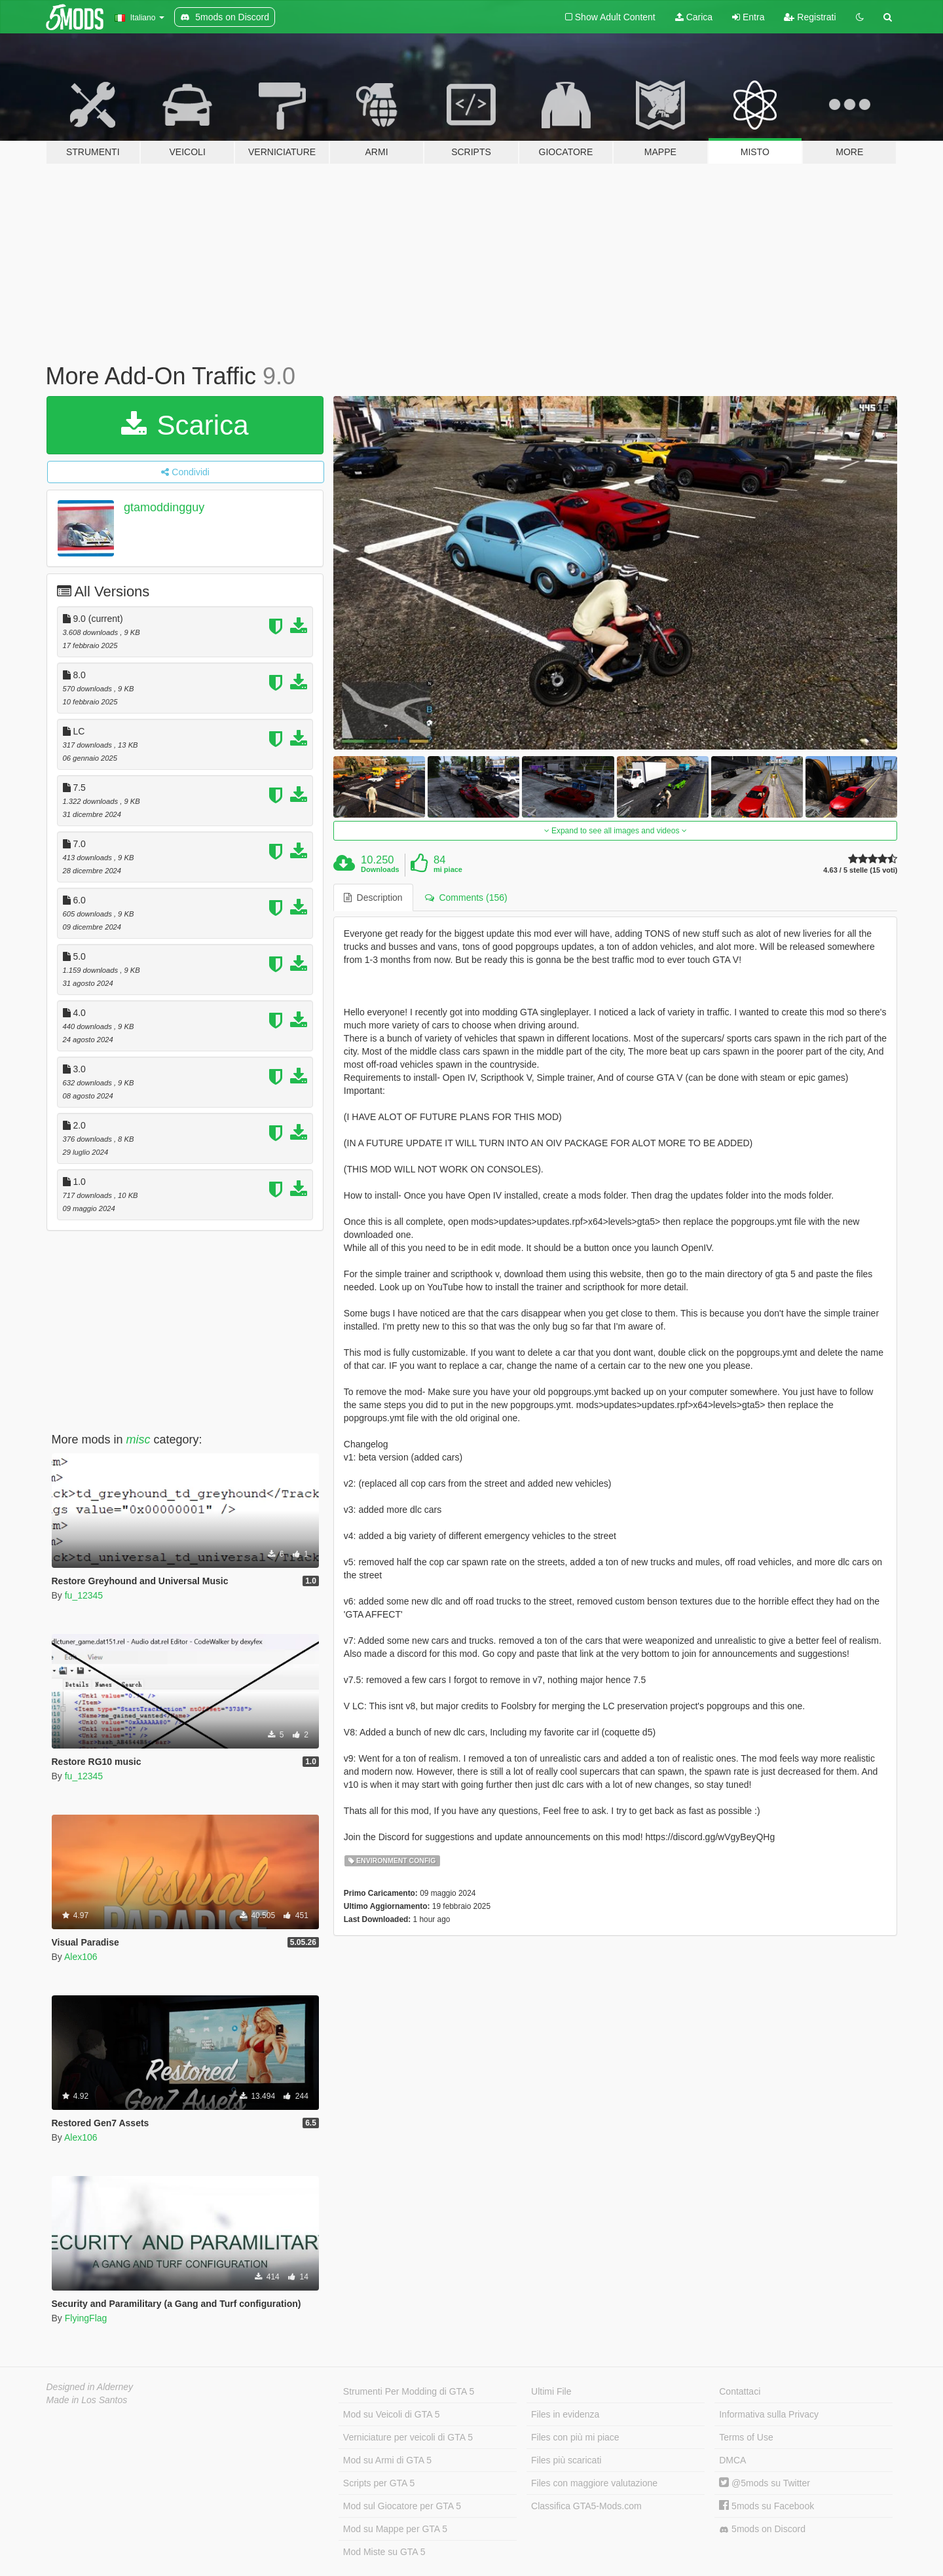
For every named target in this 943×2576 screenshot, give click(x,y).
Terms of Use (746, 2437)
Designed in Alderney (90, 2387)
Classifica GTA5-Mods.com (586, 2506)
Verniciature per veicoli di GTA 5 (408, 2437)
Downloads (380, 869)
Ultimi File (551, 2391)
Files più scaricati (566, 2460)
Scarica (185, 425)
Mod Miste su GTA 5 (384, 2552)
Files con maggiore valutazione (594, 2483)
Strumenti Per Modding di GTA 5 (409, 2391)
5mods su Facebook (766, 2506)
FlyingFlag (86, 2318)
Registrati (810, 17)
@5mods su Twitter (764, 2483)
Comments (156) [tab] (466, 897)
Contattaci (739, 2391)
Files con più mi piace (575, 2437)
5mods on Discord (762, 2529)
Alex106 (81, 1956)
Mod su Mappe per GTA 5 (395, 2529)
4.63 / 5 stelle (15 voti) (860, 870)
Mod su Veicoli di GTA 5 (391, 2414)
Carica (693, 17)
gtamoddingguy (164, 507)
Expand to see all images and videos (615, 830)
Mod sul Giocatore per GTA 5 (402, 2506)
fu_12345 (84, 1595)
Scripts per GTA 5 (379, 2483)
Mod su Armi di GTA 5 (387, 2460)
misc (138, 1439)
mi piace (448, 869)
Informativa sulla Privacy (769, 2414)
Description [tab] (373, 897)
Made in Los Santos (87, 2400)
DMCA (732, 2460)
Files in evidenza (565, 2414)
